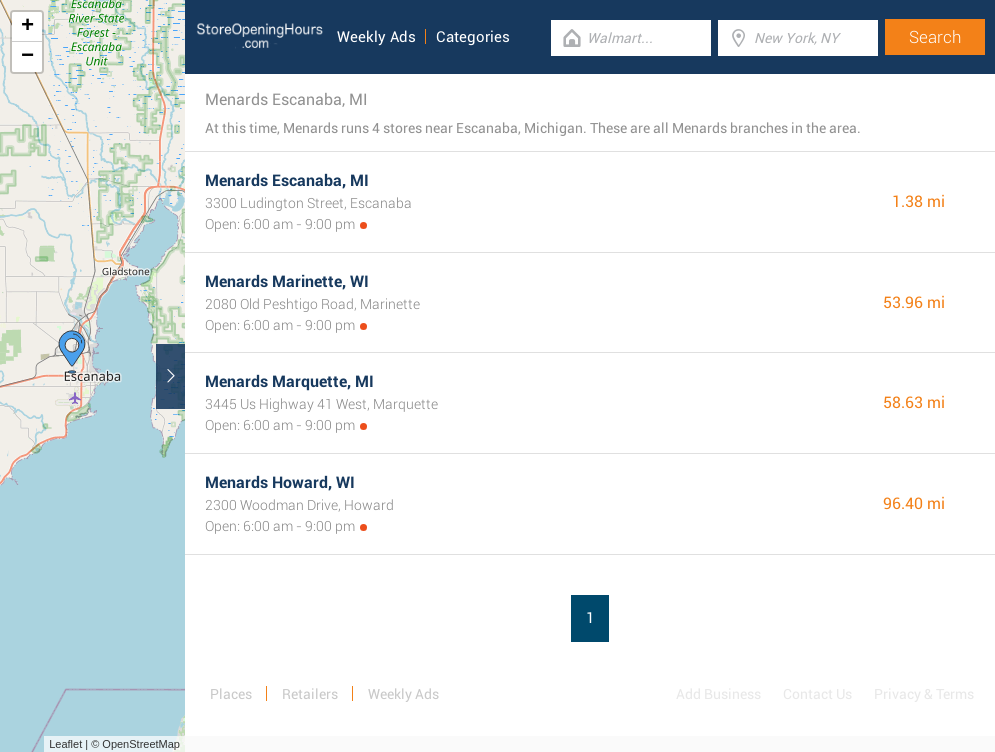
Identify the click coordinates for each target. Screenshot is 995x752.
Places (231, 694)
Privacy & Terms (924, 694)
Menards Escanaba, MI (287, 180)
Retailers (310, 694)
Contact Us (817, 694)
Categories (473, 37)
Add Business (718, 694)
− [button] (27, 57)
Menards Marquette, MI (289, 381)
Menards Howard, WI (280, 482)
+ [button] (27, 27)
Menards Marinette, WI (287, 281)
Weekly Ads (376, 37)
